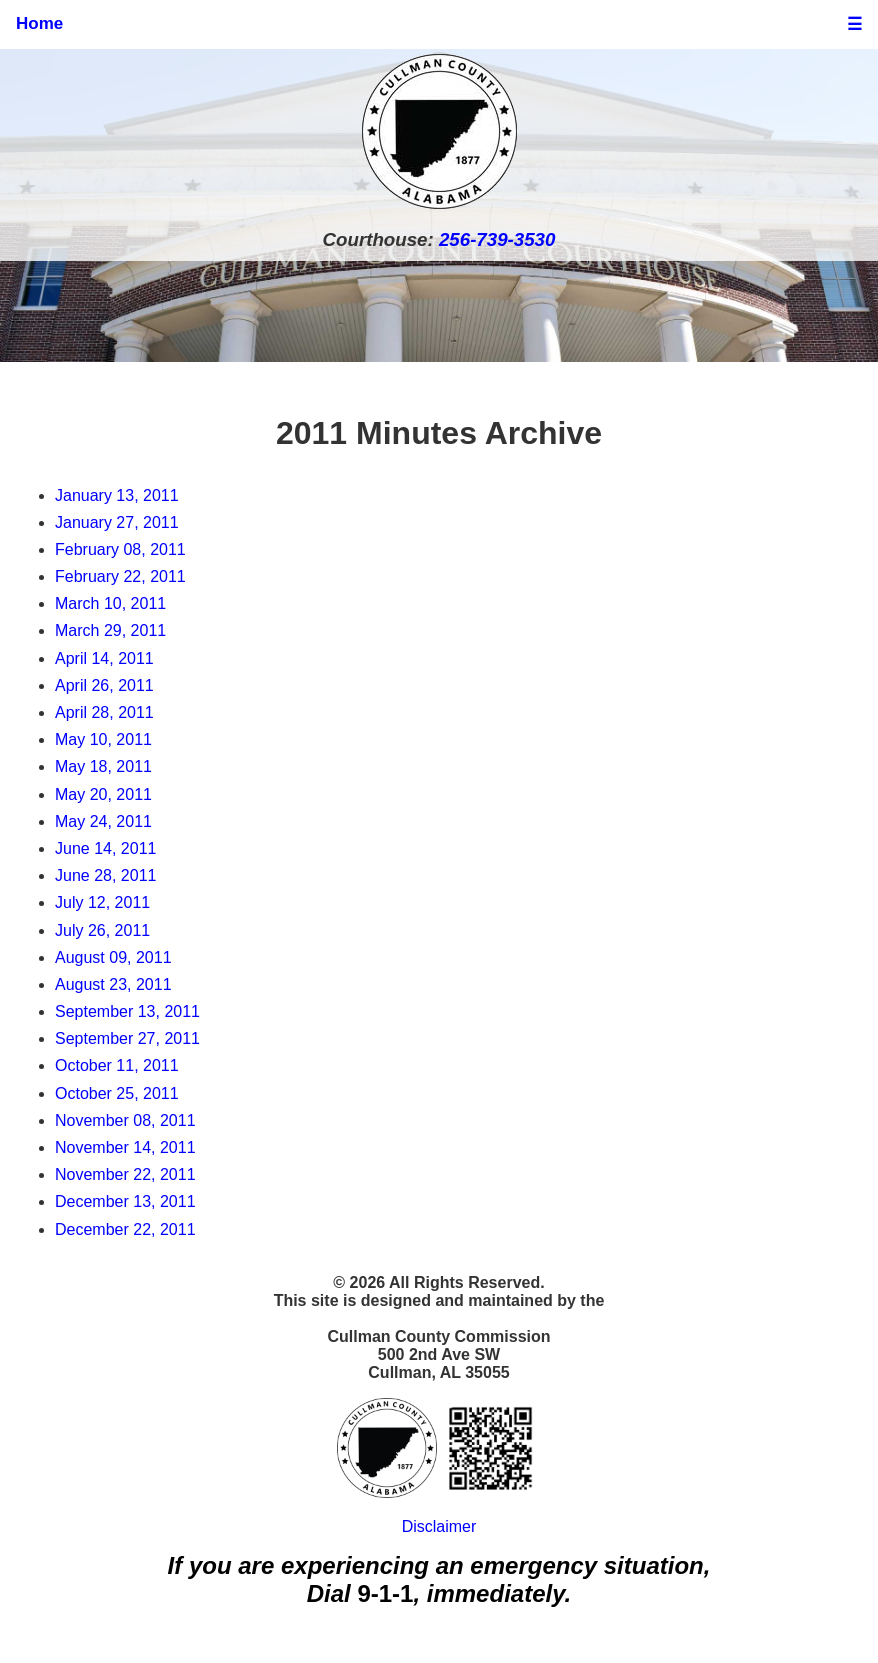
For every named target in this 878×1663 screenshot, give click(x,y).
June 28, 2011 (105, 875)
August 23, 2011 (113, 984)
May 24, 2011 (103, 821)
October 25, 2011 (117, 1093)
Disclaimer (439, 1526)
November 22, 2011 (125, 1174)
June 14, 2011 (105, 848)
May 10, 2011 (103, 739)
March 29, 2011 (110, 630)
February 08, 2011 (120, 549)
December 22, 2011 (125, 1229)
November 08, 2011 (125, 1120)
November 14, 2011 (125, 1147)
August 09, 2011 (113, 957)
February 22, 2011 (120, 576)
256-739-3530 (497, 239)
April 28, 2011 (104, 712)
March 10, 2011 (110, 603)
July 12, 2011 (102, 902)
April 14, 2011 (104, 658)
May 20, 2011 (103, 794)
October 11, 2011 (117, 1065)
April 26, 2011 (104, 685)
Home (39, 23)
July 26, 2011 (102, 930)
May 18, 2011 (103, 766)
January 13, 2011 (117, 495)
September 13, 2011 (127, 1011)
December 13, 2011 (125, 1201)
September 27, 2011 (127, 1038)
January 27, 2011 (117, 522)
